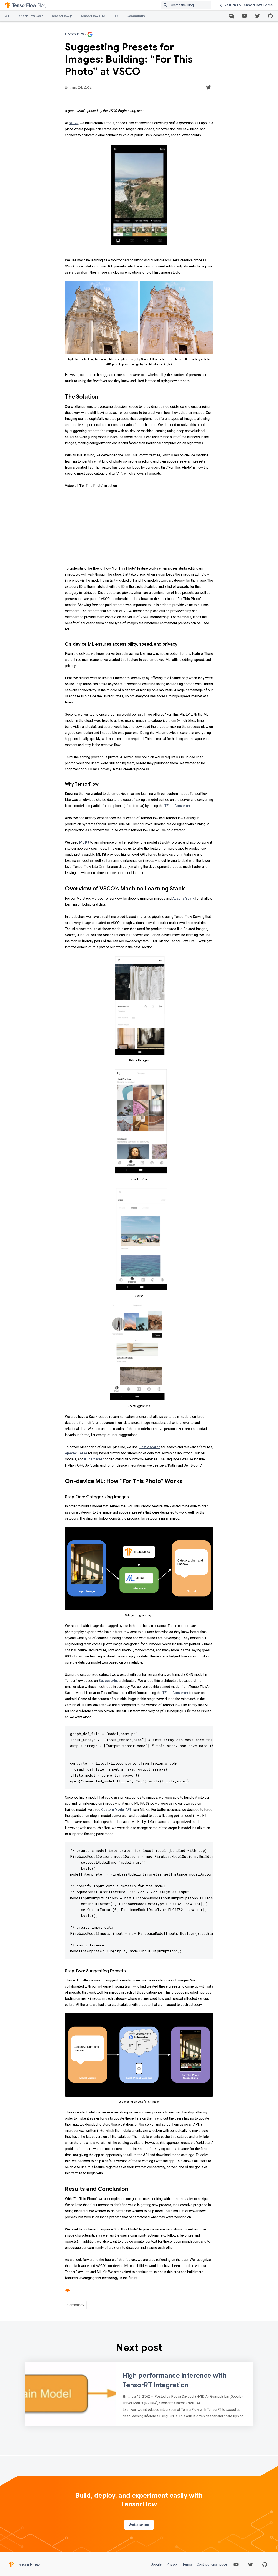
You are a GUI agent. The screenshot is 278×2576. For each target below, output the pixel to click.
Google (156, 2564)
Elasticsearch (149, 1447)
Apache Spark (183, 898)
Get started (139, 2525)
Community (136, 16)
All (7, 16)
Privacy (172, 2564)
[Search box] (191, 5)
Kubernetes (93, 1459)
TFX (116, 16)
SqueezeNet (109, 1681)
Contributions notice (211, 2564)
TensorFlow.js (62, 16)
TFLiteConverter (177, 806)
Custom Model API (116, 1810)
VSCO (73, 123)
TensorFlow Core (30, 16)
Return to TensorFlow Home (246, 5)
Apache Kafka (76, 1453)
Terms (187, 2564)
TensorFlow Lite (92, 16)
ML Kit (84, 842)
